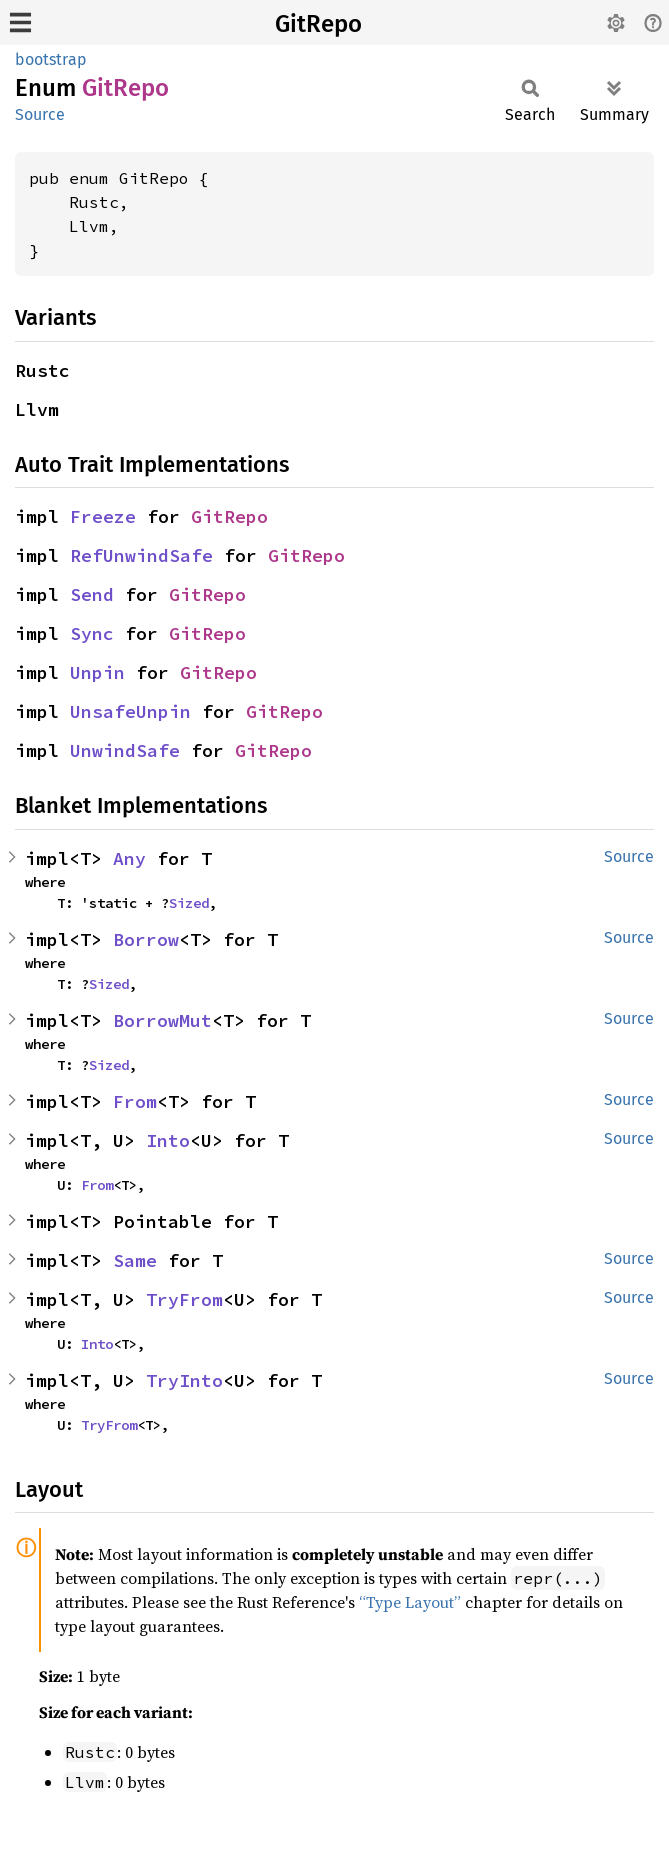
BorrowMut (162, 1020)
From (135, 1101)
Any (129, 858)
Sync (92, 633)
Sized (189, 903)
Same (135, 1260)
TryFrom (184, 1299)
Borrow (146, 939)
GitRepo (318, 24)
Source (40, 114)
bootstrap (51, 59)
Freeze (103, 516)
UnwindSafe (125, 750)
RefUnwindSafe (141, 555)
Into (168, 1140)
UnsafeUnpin (130, 711)
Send (92, 594)
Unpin (97, 672)
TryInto (184, 1380)
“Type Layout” (410, 1602)
